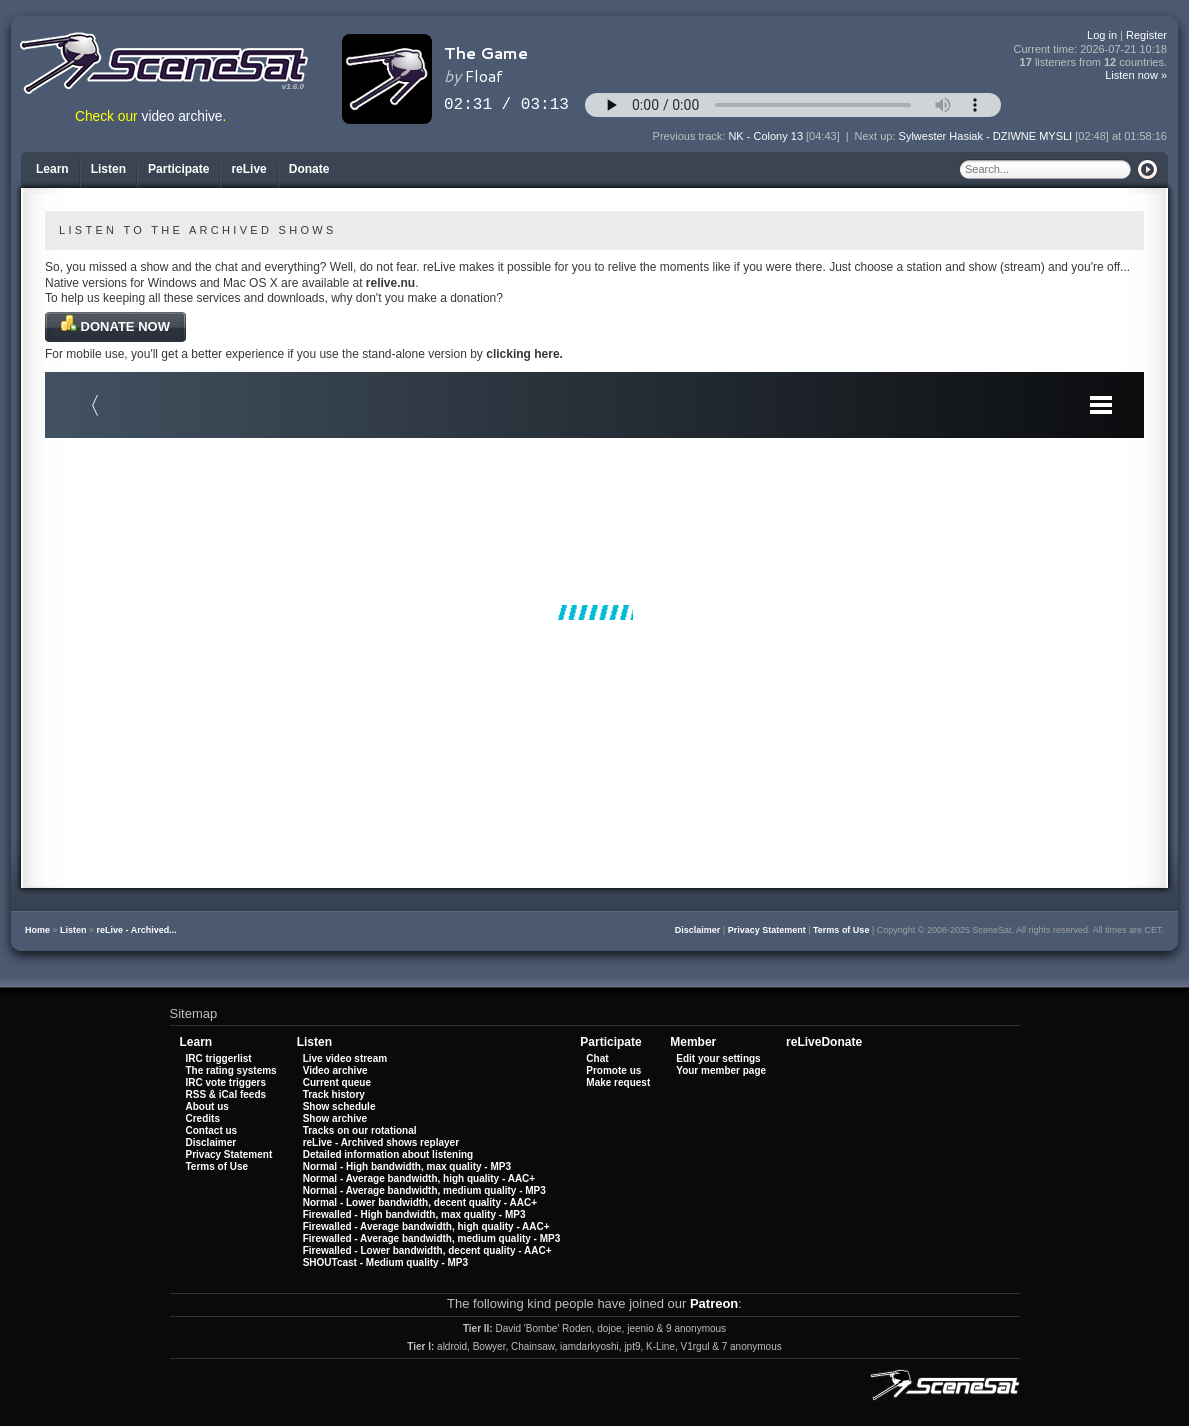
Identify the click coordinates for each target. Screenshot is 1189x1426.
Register (1146, 35)
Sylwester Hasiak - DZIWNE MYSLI (986, 136)
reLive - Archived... (137, 930)
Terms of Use (841, 930)
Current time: (1091, 49)
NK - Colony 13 (765, 136)
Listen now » (1136, 75)
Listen (73, 930)
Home (37, 930)
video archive (182, 116)
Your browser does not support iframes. (594, 612)
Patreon (714, 1303)
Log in (1102, 35)
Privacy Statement (767, 930)
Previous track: (691, 136)
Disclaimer (698, 930)
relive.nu (390, 283)
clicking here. (524, 354)
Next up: (877, 136)
